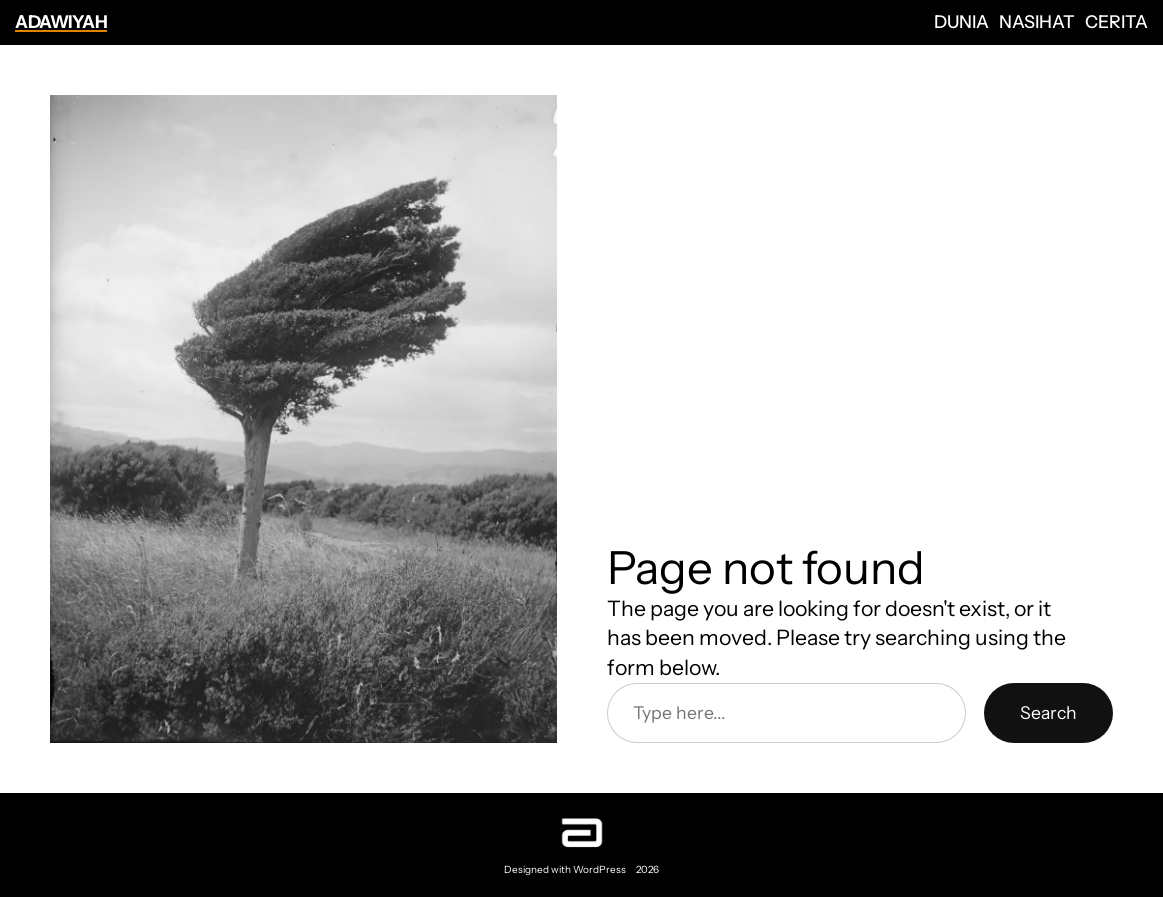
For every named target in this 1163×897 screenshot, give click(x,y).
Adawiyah (61, 21)
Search (1048, 712)
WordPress (599, 869)
